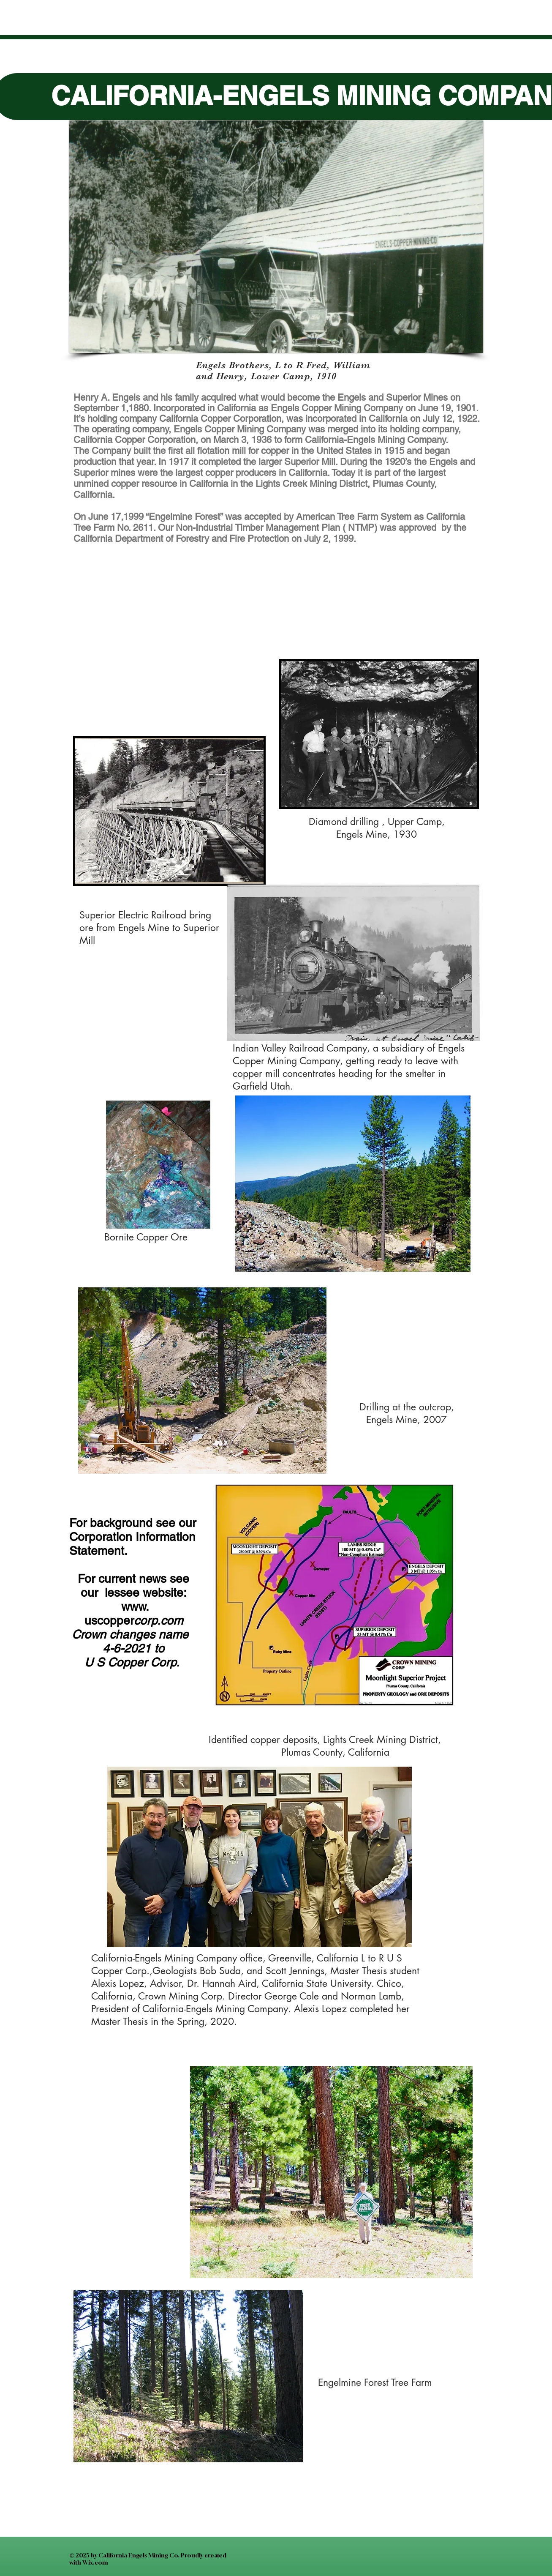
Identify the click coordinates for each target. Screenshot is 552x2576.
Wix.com (95, 2562)
